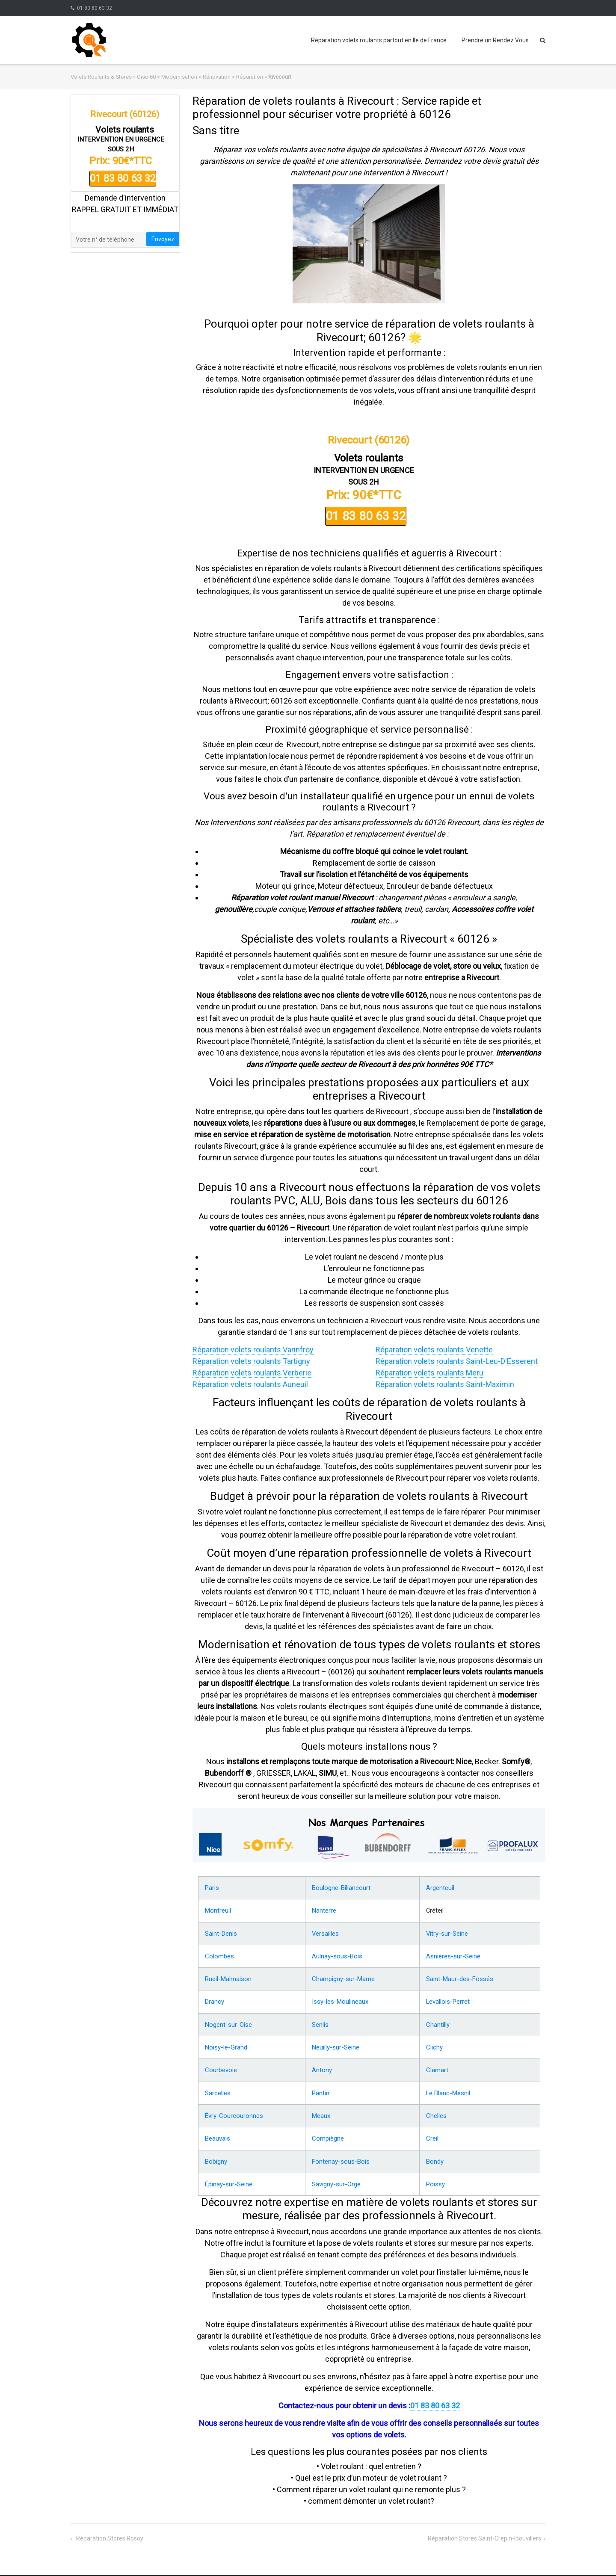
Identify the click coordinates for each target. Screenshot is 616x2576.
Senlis (319, 2020)
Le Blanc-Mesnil (448, 2087)
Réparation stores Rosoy (109, 2530)
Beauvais (217, 2132)
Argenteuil (441, 1887)
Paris (212, 1887)
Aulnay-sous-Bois (335, 1954)
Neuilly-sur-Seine (334, 2043)
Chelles (437, 2109)
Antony (321, 2065)
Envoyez (163, 239)
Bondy (435, 2154)
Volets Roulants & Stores (101, 77)
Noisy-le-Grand (225, 2043)
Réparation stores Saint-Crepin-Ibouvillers (484, 2530)
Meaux (320, 2109)
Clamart (438, 2065)
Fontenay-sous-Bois (338, 2154)
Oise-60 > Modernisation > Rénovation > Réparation (200, 77)
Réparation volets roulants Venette (434, 1349)
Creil (433, 2132)
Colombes (218, 1954)
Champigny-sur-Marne (342, 1976)
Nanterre (323, 1909)
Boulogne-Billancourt (339, 1887)
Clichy (435, 2043)
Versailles (324, 1931)
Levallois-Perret (448, 1998)
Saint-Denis (220, 1931)
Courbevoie (220, 2065)
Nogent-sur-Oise (227, 2020)
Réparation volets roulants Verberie (251, 1372)
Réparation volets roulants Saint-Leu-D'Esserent (457, 1361)
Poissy (436, 2176)
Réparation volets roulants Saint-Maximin (445, 1384)
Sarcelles (217, 2087)
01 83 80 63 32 (94, 8)
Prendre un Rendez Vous (495, 40)
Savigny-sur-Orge (335, 2176)
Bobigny (216, 2154)
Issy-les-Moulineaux (338, 1998)
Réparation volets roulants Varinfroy (253, 1349)
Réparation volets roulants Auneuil (250, 1384)
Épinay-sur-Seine (228, 2176)
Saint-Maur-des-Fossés (459, 1976)
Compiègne (327, 2132)
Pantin (320, 2087)
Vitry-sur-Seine (447, 1931)
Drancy (214, 1998)
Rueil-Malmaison (227, 1976)
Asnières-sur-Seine (453, 1954)
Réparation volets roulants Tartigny (251, 1361)
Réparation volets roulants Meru (429, 1372)
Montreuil (218, 1909)
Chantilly (438, 2020)
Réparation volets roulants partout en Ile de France (379, 40)
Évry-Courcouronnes (232, 2109)
